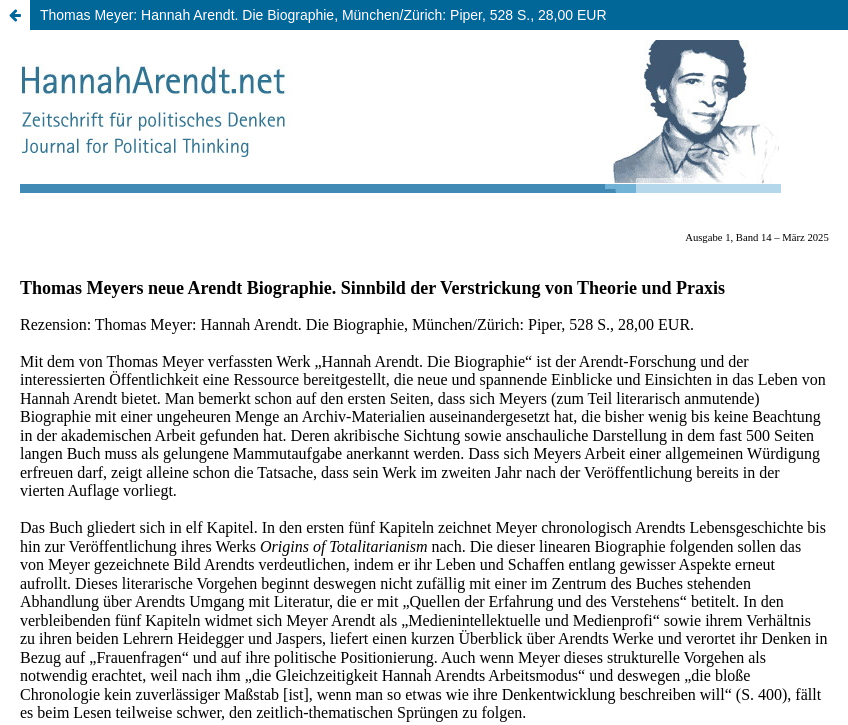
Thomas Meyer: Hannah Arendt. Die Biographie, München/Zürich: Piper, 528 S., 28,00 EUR (323, 15)
